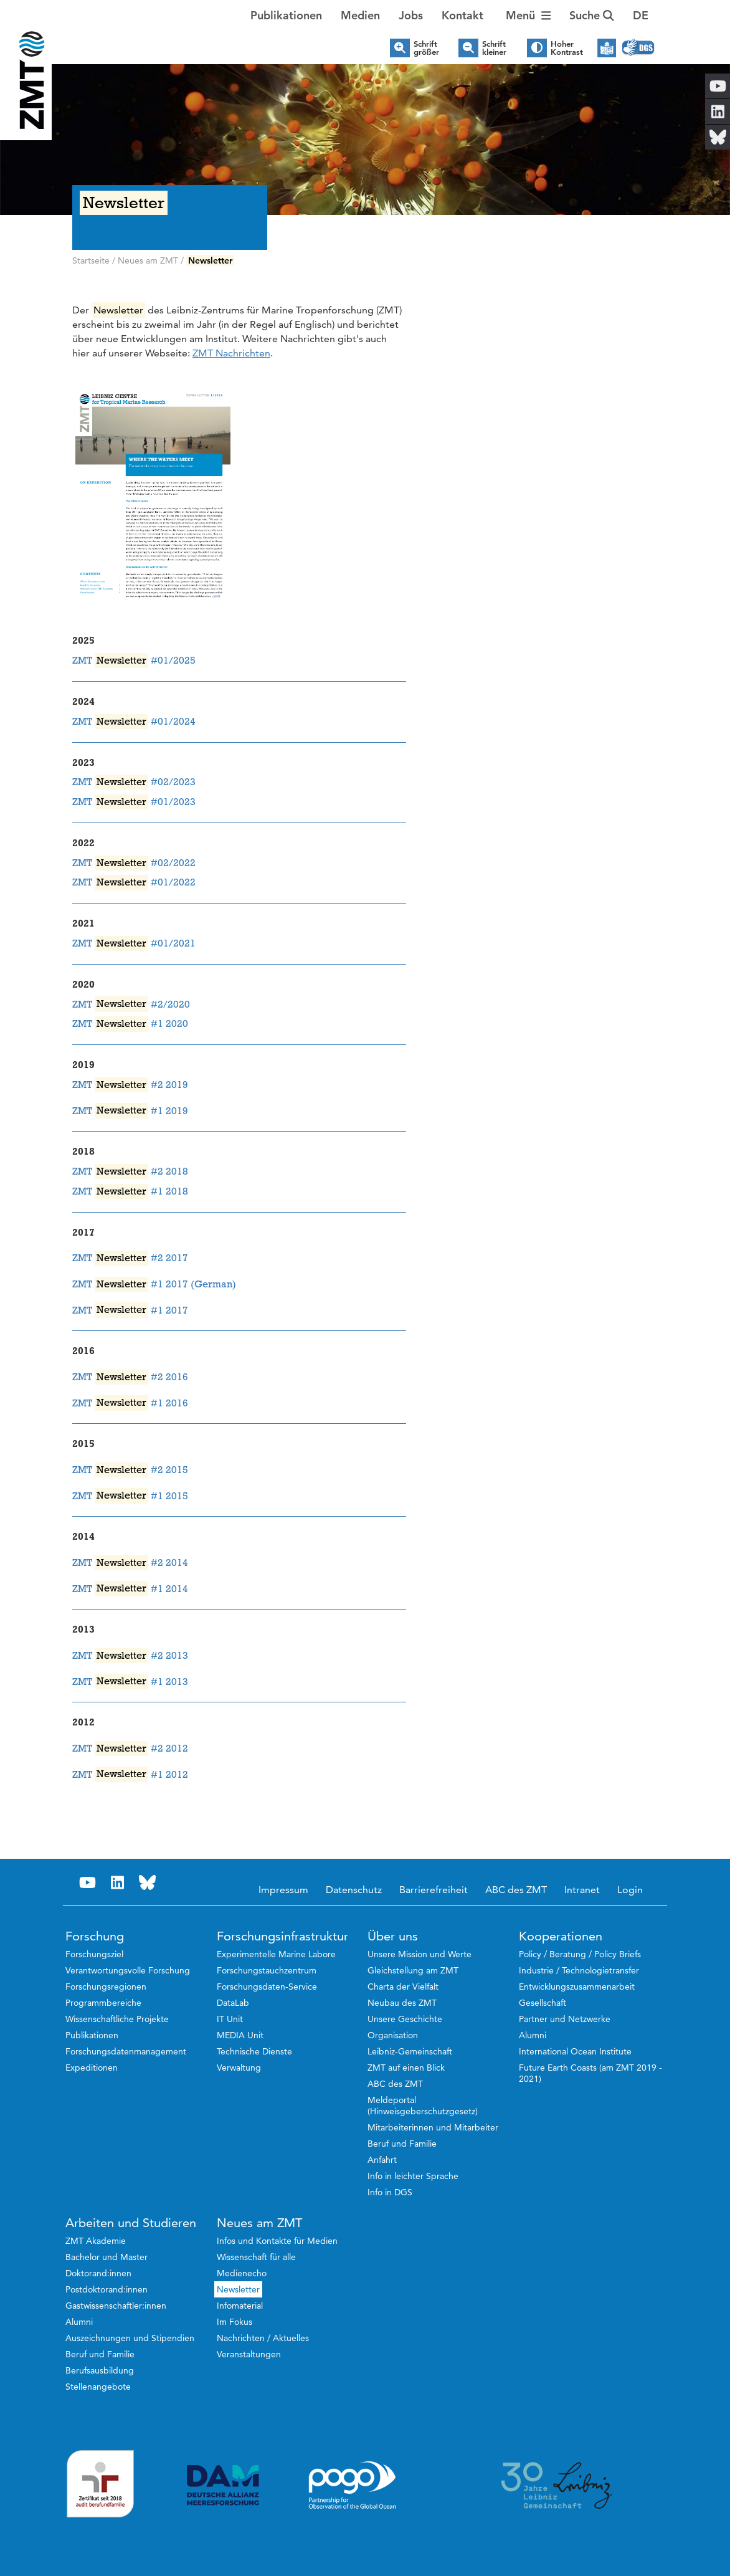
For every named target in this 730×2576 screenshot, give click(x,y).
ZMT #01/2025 (134, 660)
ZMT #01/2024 (134, 721)
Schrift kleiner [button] (494, 48)
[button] (640, 15)
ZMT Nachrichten (231, 353)
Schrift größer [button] (426, 48)
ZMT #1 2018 (130, 1191)
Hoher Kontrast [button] (567, 48)
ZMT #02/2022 (134, 863)
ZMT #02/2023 (134, 782)
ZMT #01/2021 (134, 943)
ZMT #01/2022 (134, 882)
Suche (591, 15)
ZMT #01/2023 (134, 801)
